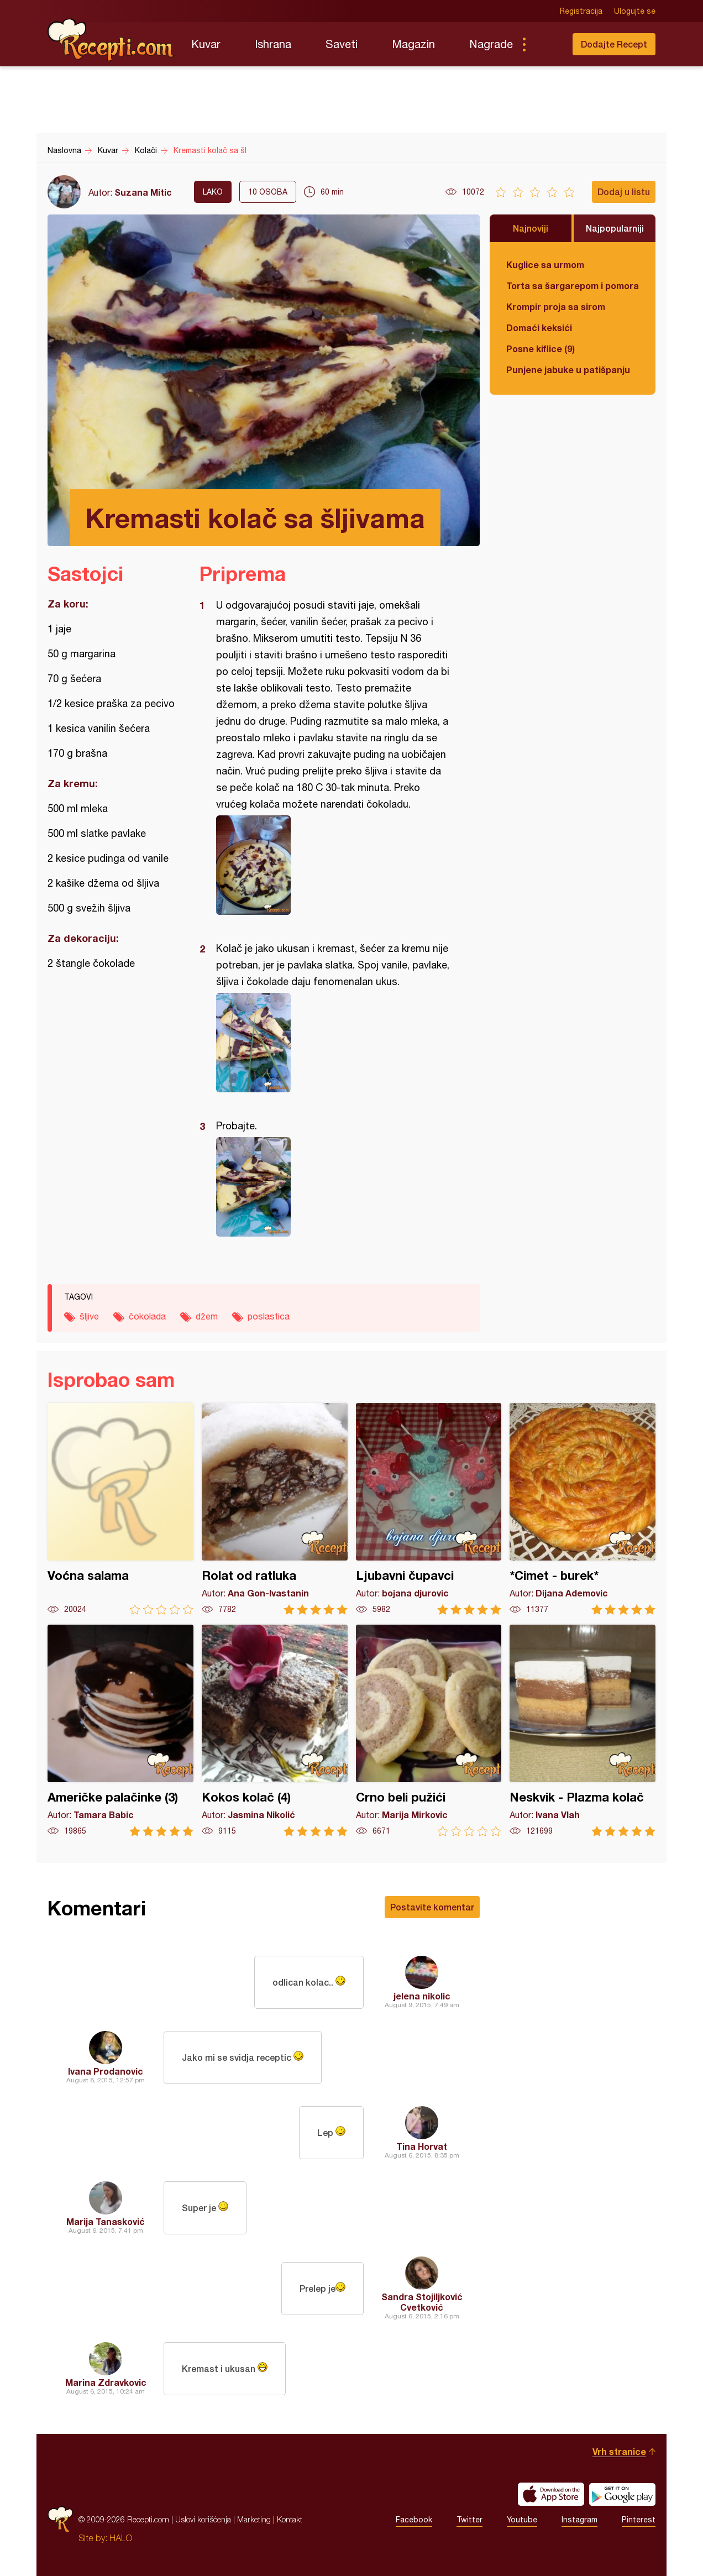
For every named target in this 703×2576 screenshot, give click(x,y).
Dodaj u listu (623, 191)
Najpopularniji (615, 228)
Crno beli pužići (429, 1730)
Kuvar (206, 44)
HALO (120, 2538)
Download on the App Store (551, 2494)
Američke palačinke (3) (120, 1730)
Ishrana (273, 44)
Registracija (581, 11)
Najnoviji (530, 228)
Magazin (413, 44)
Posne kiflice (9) (540, 348)
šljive (89, 1316)
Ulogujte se (634, 11)
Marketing (254, 2519)
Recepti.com (111, 39)
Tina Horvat (421, 2146)
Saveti (342, 44)
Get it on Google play (622, 2494)
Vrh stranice (619, 2451)
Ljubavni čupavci (429, 1509)
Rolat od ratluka (275, 1509)
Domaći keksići (539, 327)
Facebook (414, 2519)
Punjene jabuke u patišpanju (568, 369)
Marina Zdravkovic (105, 2382)
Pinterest (638, 2519)
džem (207, 1316)
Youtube (522, 2519)
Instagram (579, 2519)
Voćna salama (120, 1509)
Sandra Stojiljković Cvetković (422, 2301)
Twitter (469, 2519)
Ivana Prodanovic (105, 2071)
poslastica (269, 1316)
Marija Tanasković (105, 2221)
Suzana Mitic (143, 192)
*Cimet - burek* (582, 1509)
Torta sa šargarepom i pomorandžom (572, 285)
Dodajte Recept (614, 44)
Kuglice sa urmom (545, 264)
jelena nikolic (422, 1996)
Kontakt (289, 2519)
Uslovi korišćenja (203, 2519)
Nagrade (491, 44)
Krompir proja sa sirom (555, 306)
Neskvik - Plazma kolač (582, 1730)
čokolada (147, 1316)
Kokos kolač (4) (275, 1730)
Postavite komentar (432, 1907)
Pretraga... (546, 44)
